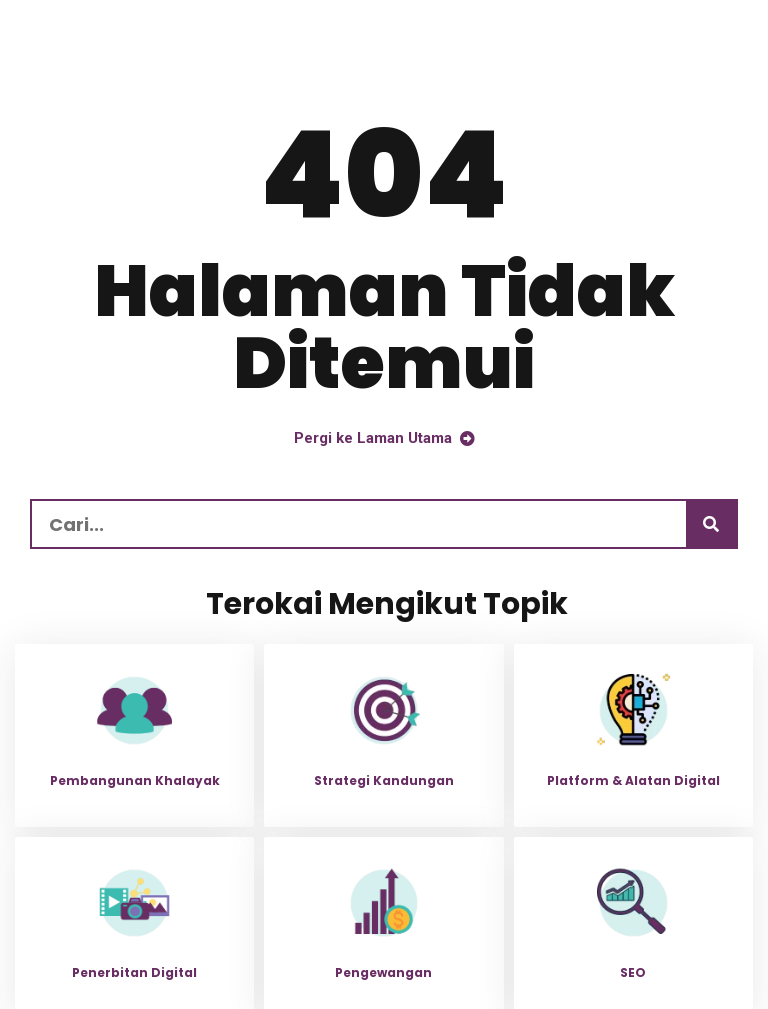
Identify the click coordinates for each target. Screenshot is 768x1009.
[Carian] (711, 524)
